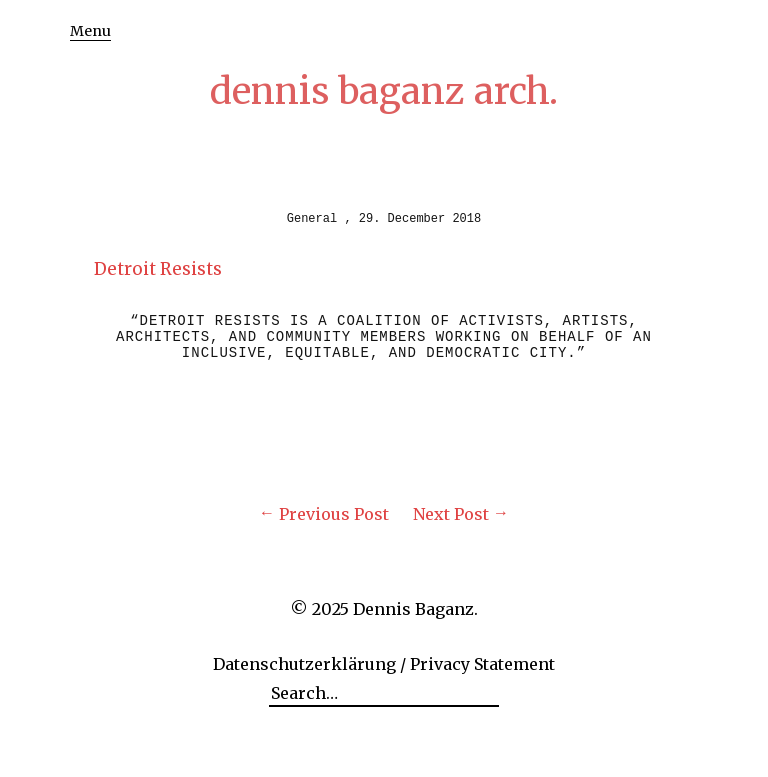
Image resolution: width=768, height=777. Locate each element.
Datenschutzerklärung (304, 664)
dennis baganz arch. (384, 91)
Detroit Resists (158, 269)
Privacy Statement (482, 664)
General (312, 219)
